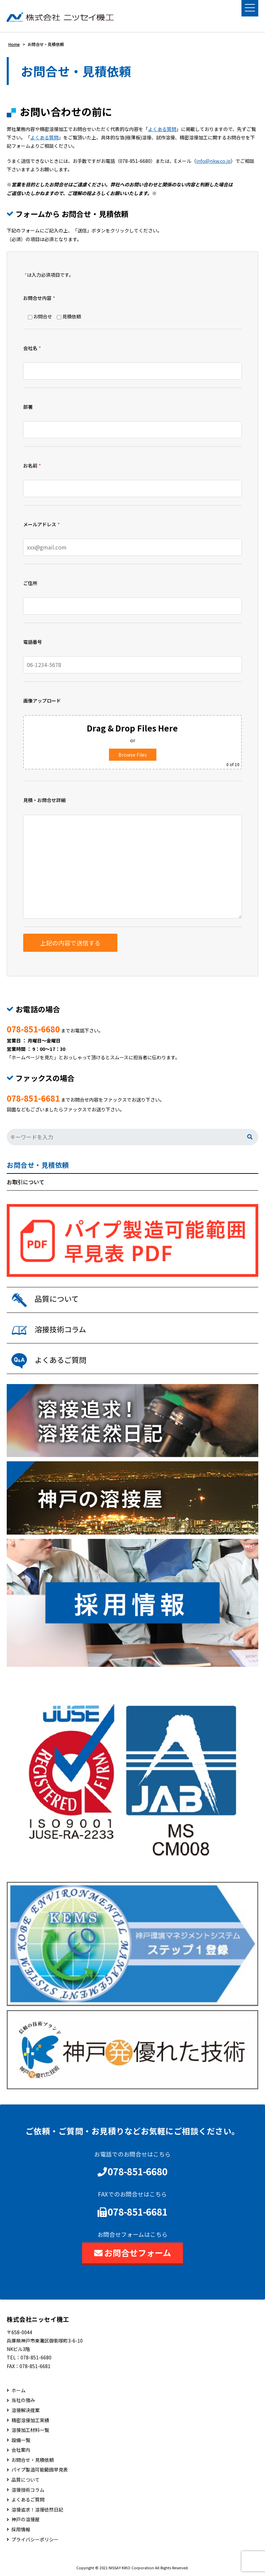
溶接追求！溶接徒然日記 (37, 2509)
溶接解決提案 (25, 2410)
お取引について (25, 1182)
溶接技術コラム (27, 2490)
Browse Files (132, 754)
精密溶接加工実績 (30, 2420)
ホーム (18, 2390)
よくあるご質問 (27, 2499)
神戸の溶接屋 (25, 2519)
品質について (25, 2480)
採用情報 (20, 2529)
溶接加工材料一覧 (30, 2430)
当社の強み (23, 2400)
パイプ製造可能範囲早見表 (39, 2470)
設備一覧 (20, 2440)
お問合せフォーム (132, 2253)
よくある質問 (162, 129)
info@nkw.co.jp (213, 161)
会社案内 (20, 2450)
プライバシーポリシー (35, 2539)
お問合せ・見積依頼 (38, 1165)
